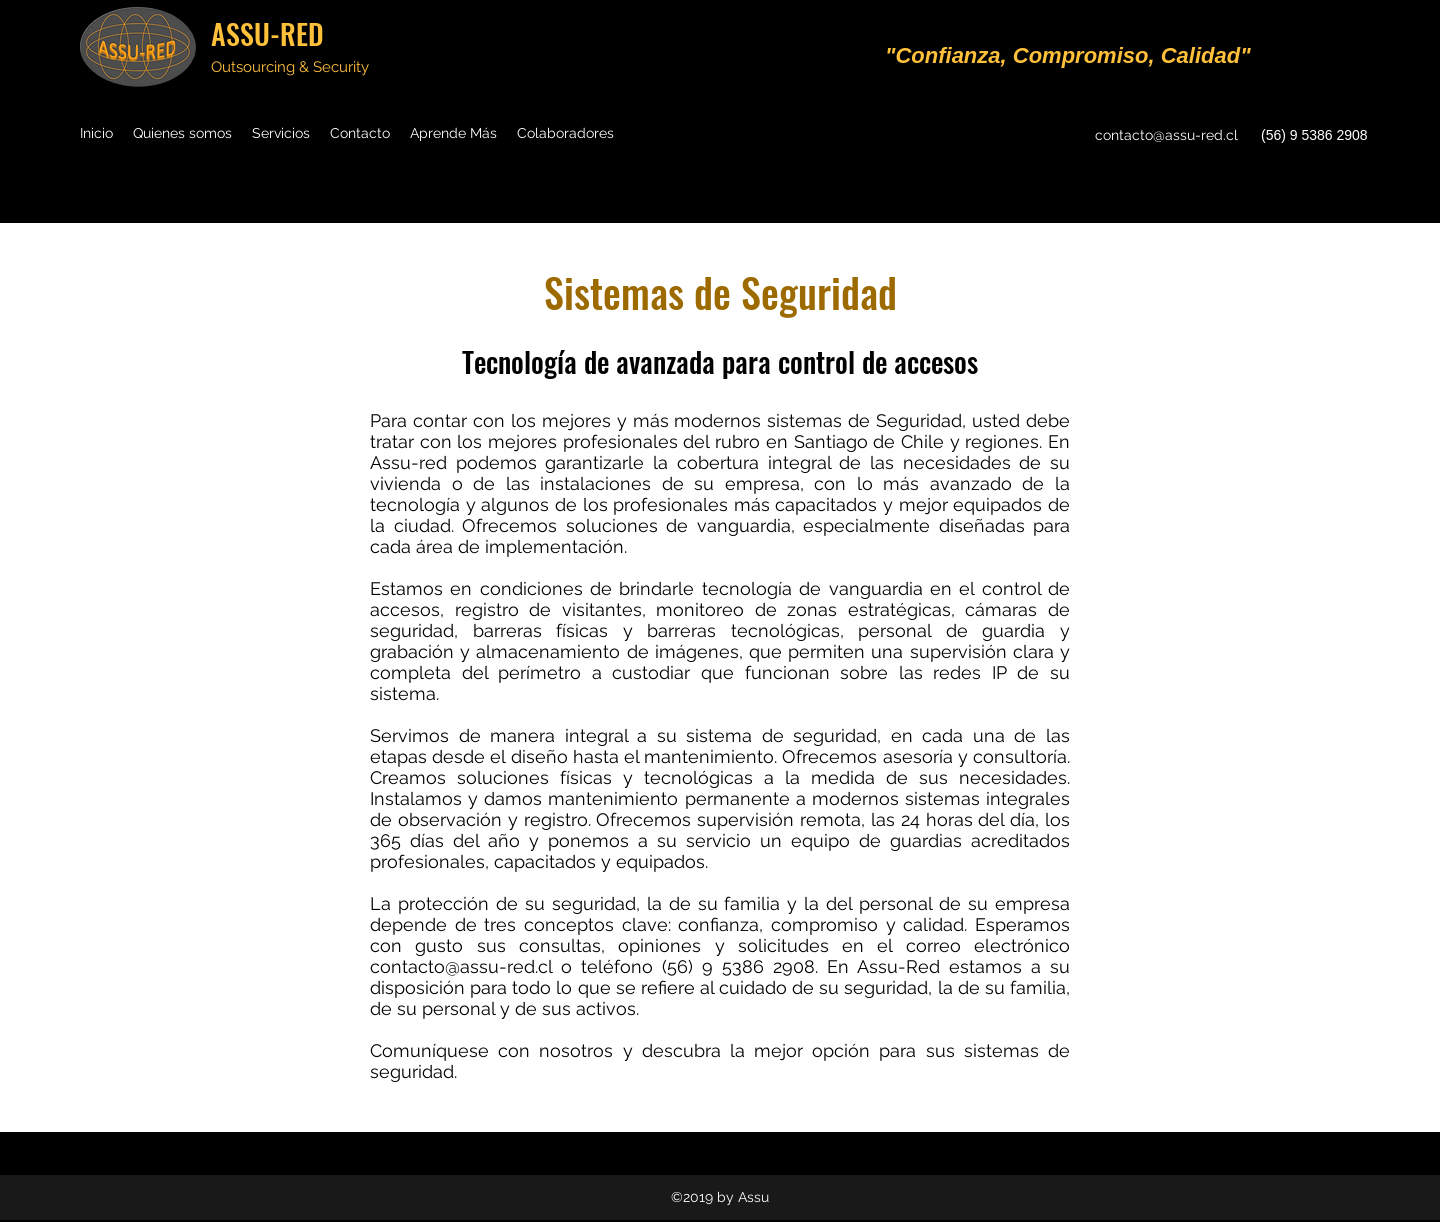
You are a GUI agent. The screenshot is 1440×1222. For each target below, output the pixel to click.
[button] (453, 133)
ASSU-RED (267, 33)
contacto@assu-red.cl (1166, 135)
